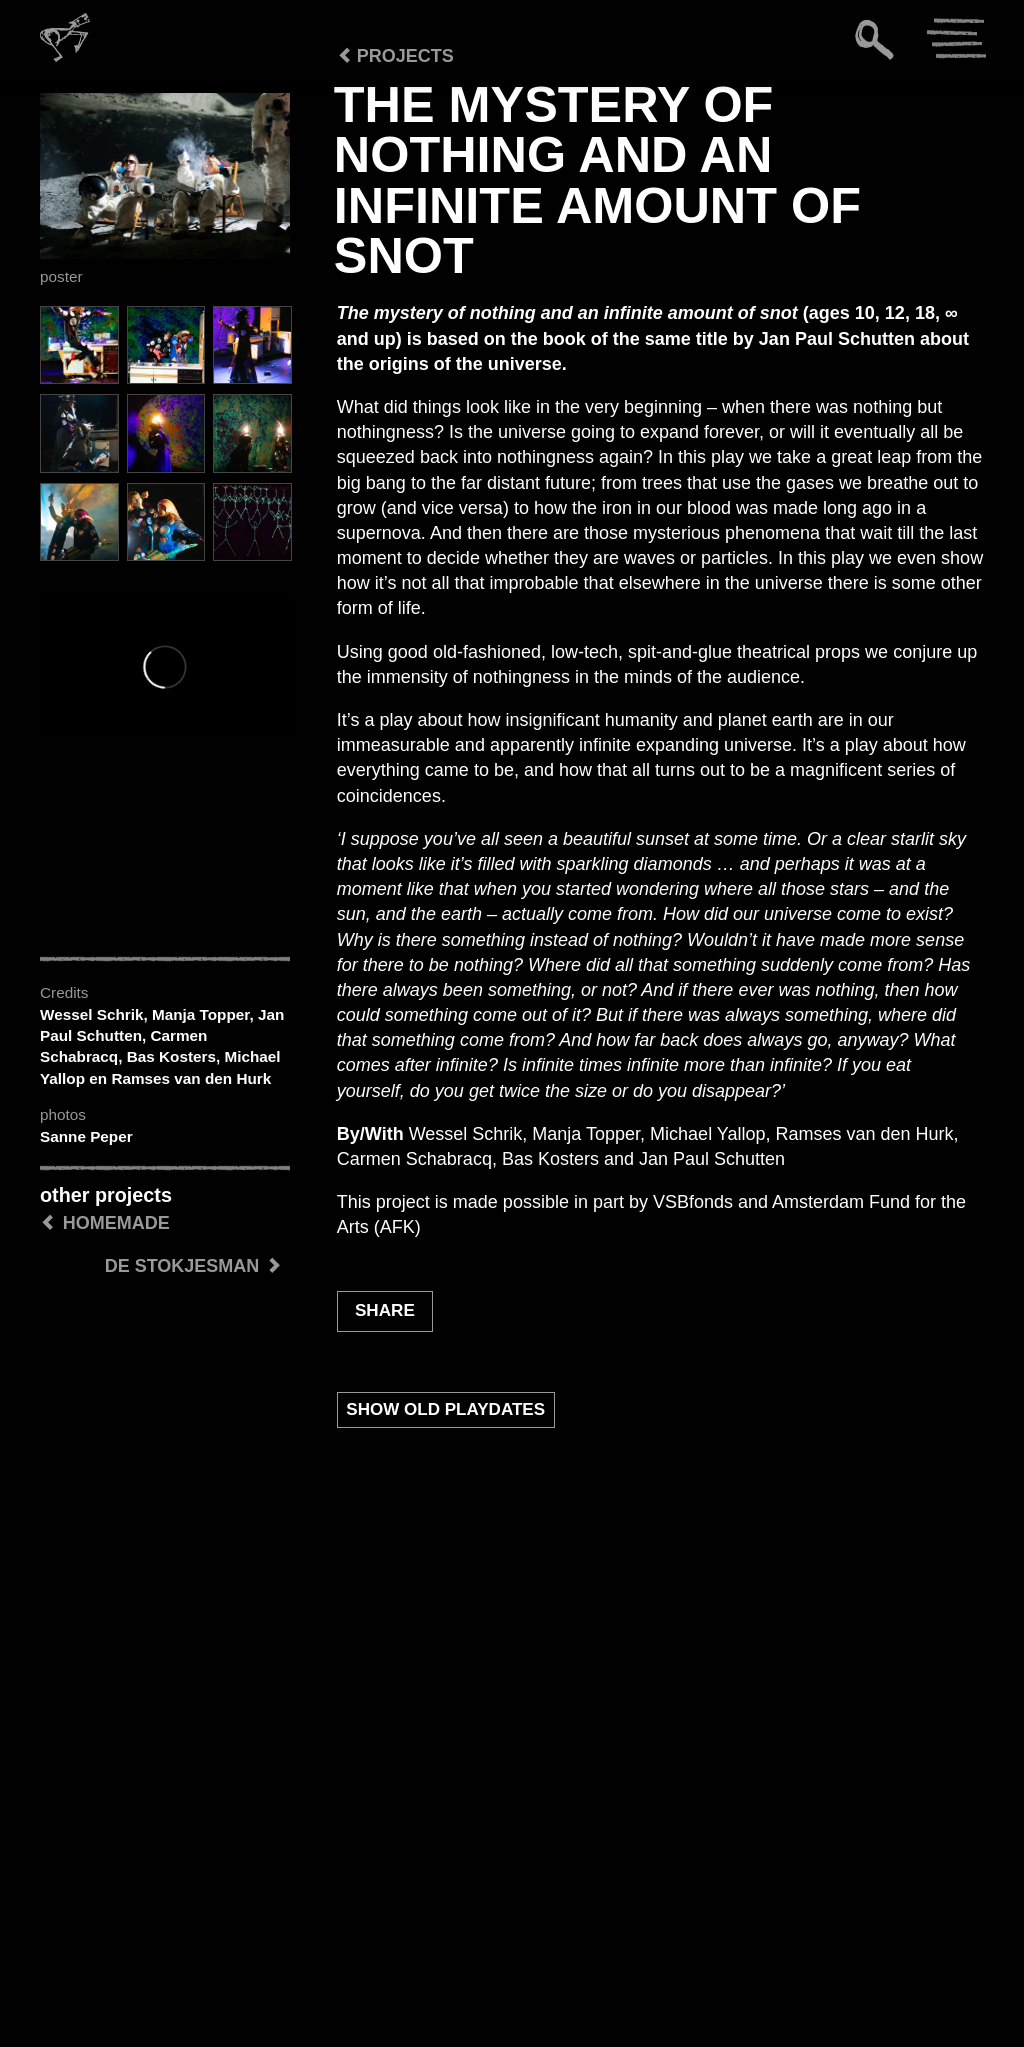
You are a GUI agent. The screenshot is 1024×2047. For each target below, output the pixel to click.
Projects (395, 56)
